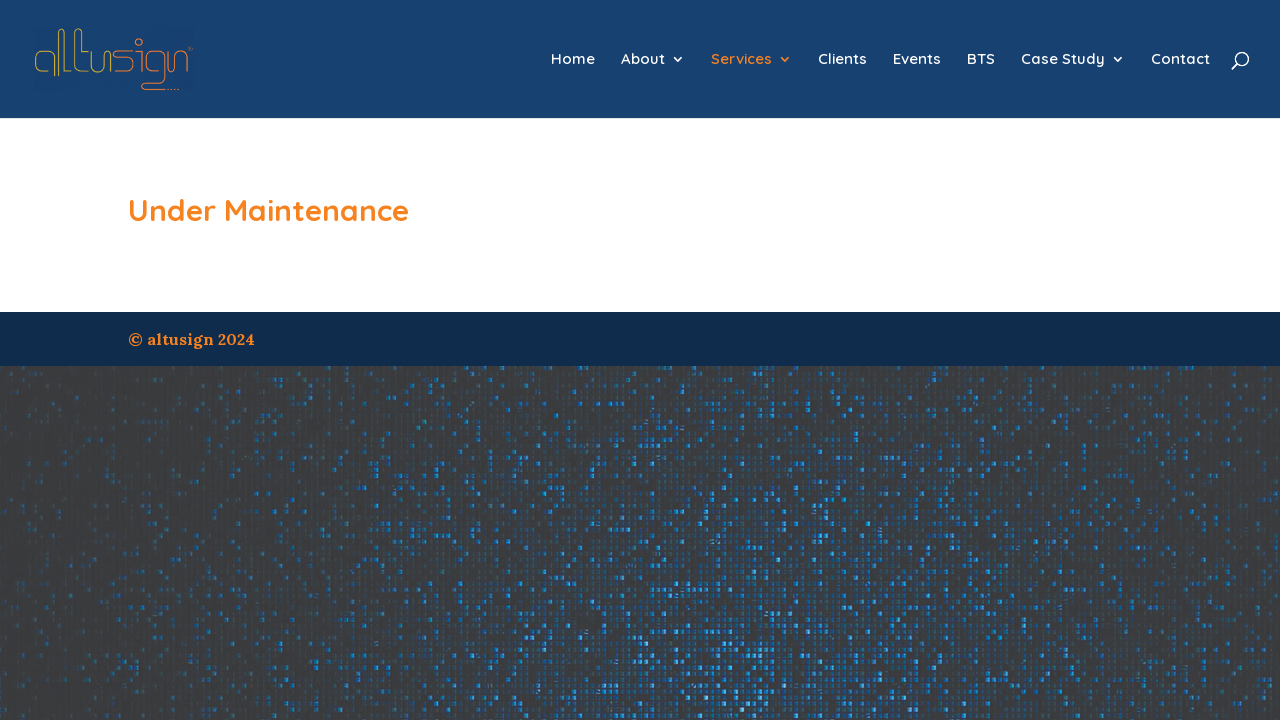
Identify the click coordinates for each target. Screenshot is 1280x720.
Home (573, 60)
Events (917, 60)
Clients (842, 60)
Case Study (1063, 60)
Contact (1180, 60)
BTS (981, 60)
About (643, 60)
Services (741, 60)
